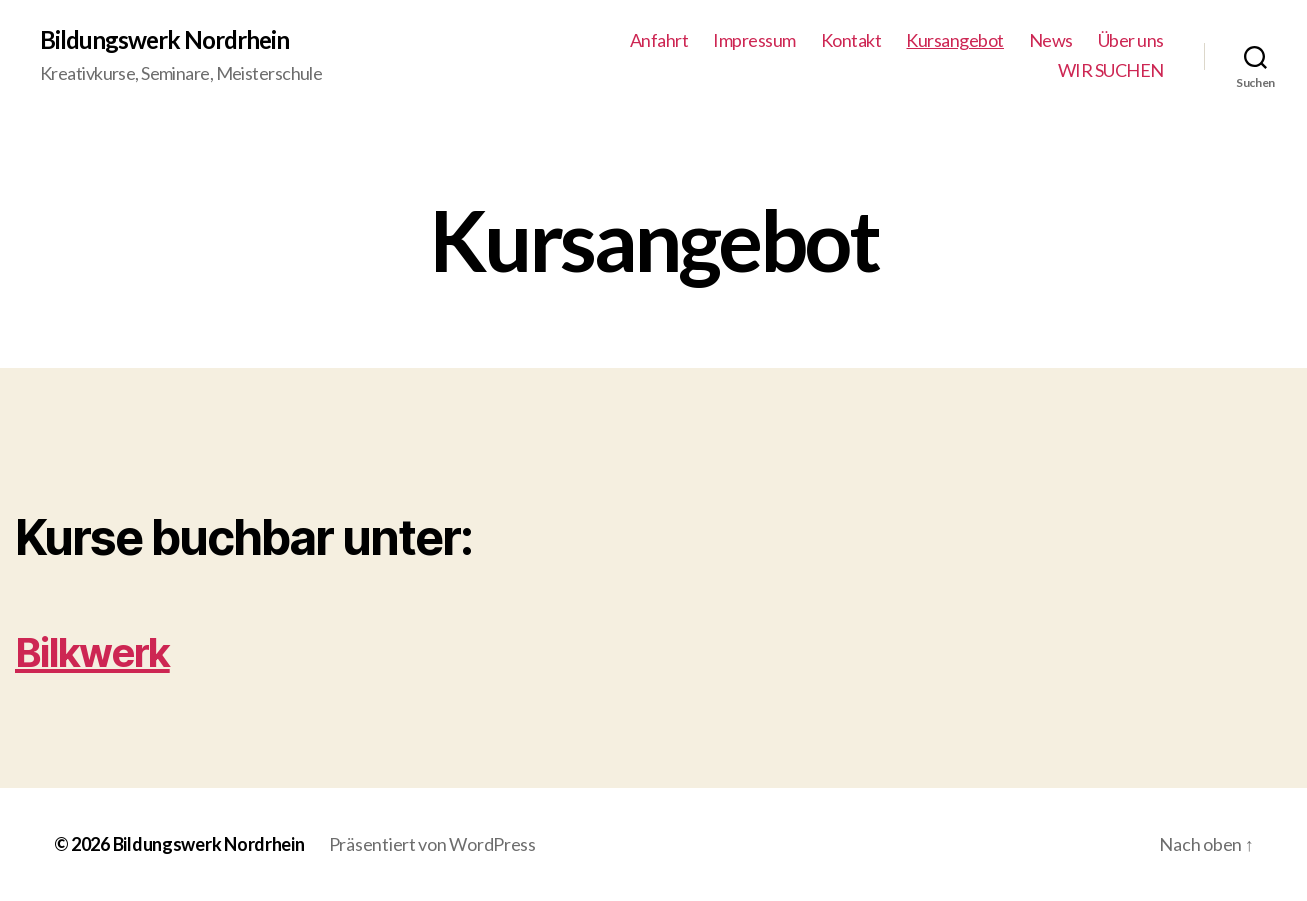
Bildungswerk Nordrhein (164, 40)
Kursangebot (955, 40)
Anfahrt (659, 40)
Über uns (1131, 40)
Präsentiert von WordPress (432, 844)
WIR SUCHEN (1111, 70)
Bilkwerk (92, 652)
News (1051, 40)
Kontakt (851, 40)
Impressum (754, 40)
